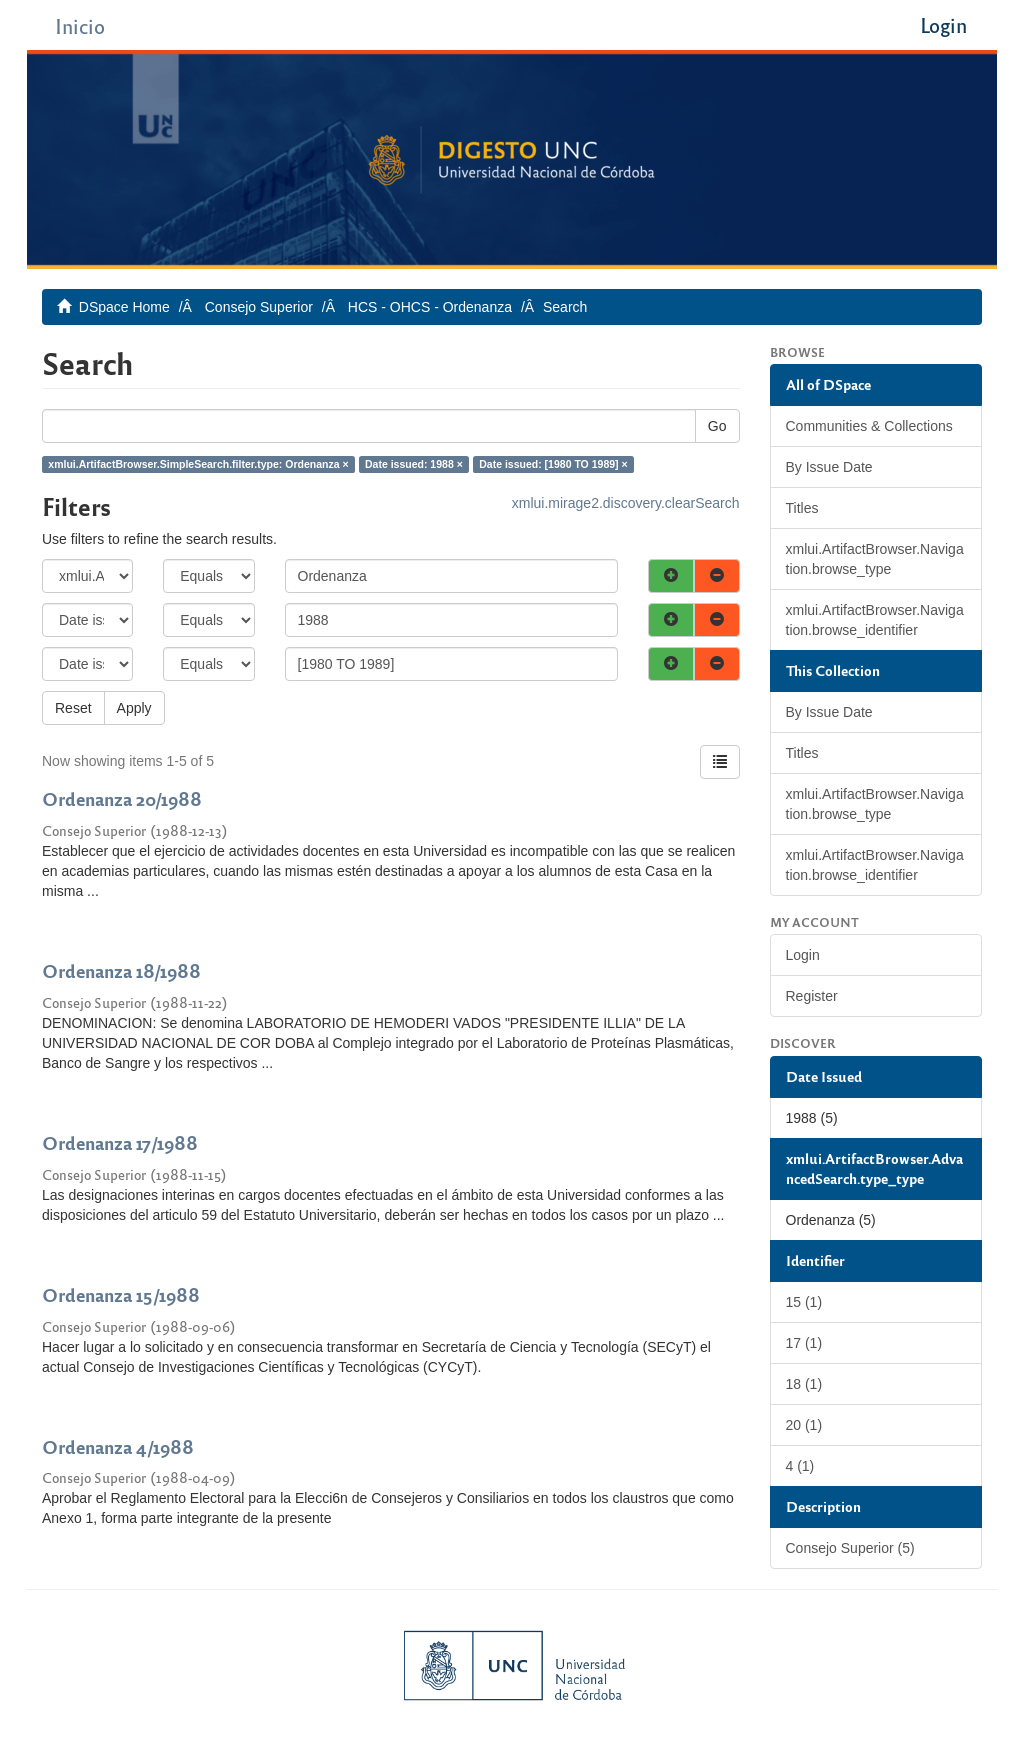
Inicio (80, 25)
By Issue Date (829, 467)
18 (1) (804, 1384)
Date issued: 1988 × (414, 464)
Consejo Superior (259, 307)
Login (803, 955)
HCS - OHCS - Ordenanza (430, 307)
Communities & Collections (869, 426)
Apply (134, 708)
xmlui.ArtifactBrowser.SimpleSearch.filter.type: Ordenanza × (198, 464)
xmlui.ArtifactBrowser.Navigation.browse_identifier (875, 620)
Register (812, 996)
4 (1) (800, 1466)
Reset (73, 708)
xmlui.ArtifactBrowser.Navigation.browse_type (875, 559)
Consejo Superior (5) (850, 1548)
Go (717, 426)
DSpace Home (124, 307)
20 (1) (804, 1425)
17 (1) (804, 1343)
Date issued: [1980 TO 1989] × (553, 464)
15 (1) (804, 1302)
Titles (802, 508)
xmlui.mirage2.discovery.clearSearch (626, 503)
